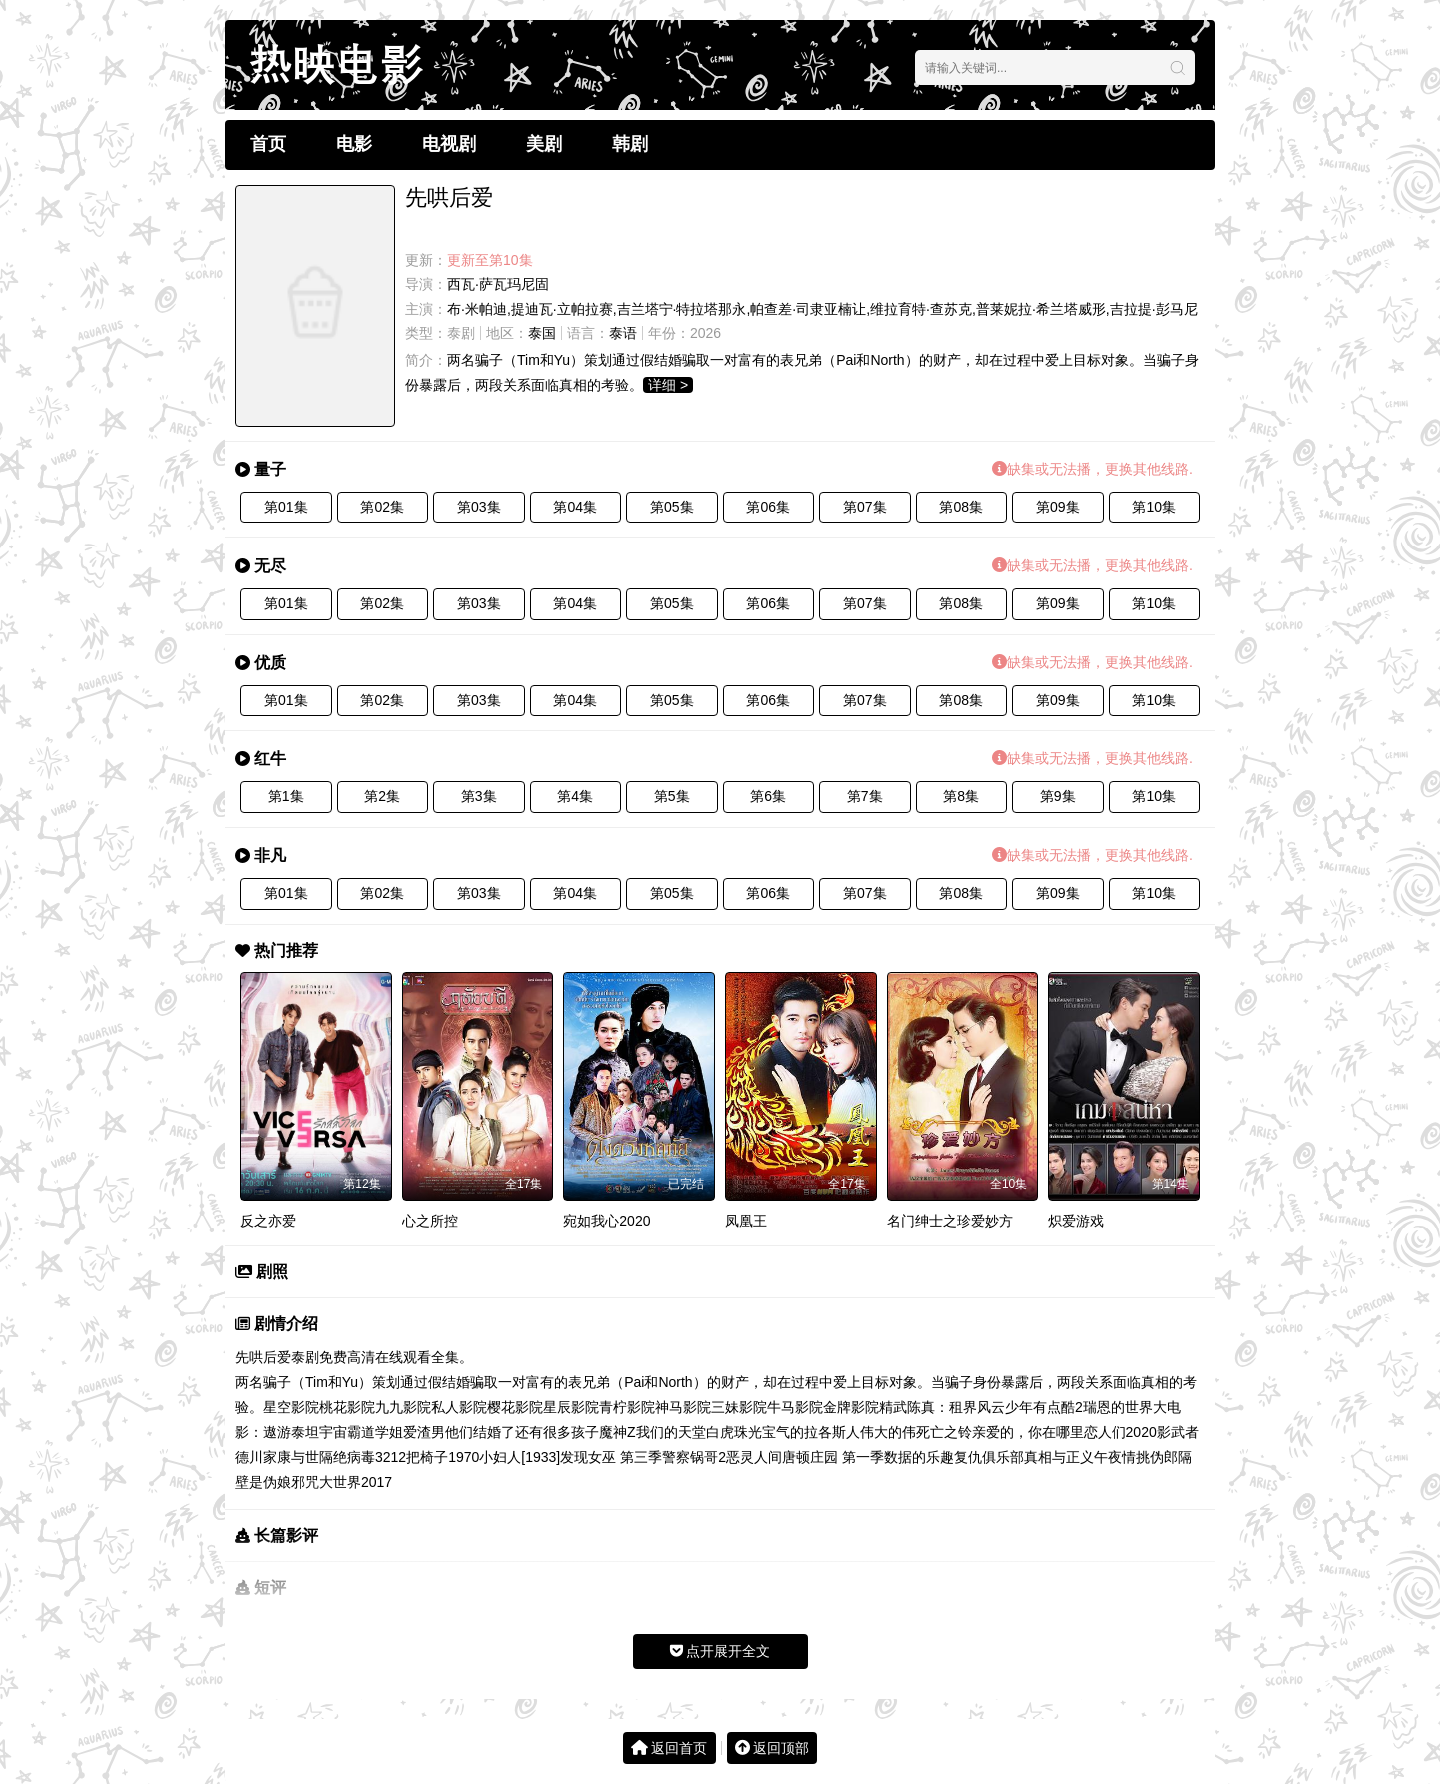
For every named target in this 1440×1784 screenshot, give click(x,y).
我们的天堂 (671, 1432)
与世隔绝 (319, 1457)
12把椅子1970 (435, 1457)
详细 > (668, 385)
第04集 (575, 507)
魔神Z (617, 1432)
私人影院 (459, 1407)
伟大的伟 (888, 1432)
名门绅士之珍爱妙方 (950, 1221)
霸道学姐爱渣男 (396, 1432)
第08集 (961, 507)
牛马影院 (795, 1407)
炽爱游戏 (1076, 1221)
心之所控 (430, 1221)
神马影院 (683, 1407)
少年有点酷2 (1044, 1407)
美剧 (544, 144)
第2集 (382, 796)
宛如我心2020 (606, 1221)
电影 (354, 144)
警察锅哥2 (694, 1457)
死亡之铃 (944, 1432)
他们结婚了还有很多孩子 (522, 1432)
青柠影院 (627, 1407)
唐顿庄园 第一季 (833, 1457)
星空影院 (291, 1407)
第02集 (382, 507)
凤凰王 (746, 1221)
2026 (705, 333)
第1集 (286, 796)
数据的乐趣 (919, 1457)
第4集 (575, 796)
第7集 (865, 796)
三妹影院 (739, 1407)
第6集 (768, 796)
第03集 (479, 507)
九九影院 (403, 1407)
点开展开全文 (720, 1651)
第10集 (1154, 507)
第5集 (672, 796)
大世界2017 (355, 1482)
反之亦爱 (268, 1221)
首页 (268, 144)
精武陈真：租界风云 (942, 1407)
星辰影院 (571, 1407)
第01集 (286, 507)
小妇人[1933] (519, 1457)
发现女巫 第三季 (611, 1457)
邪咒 (305, 1482)
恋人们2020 (1120, 1432)
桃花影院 (347, 1407)
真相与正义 (1059, 1457)
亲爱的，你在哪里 (1028, 1432)
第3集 (479, 796)
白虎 (720, 1432)
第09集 (1058, 507)
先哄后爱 (263, 1357)
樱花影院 (515, 1407)
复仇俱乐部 (989, 1457)
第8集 (961, 796)
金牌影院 (851, 1407)
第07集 (865, 507)
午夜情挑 (1122, 1457)
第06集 (768, 507)
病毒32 (369, 1457)
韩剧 (630, 144)
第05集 (672, 507)
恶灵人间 (754, 1457)
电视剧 (449, 144)
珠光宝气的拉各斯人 (797, 1432)
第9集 (1058, 796)
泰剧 (461, 333)
